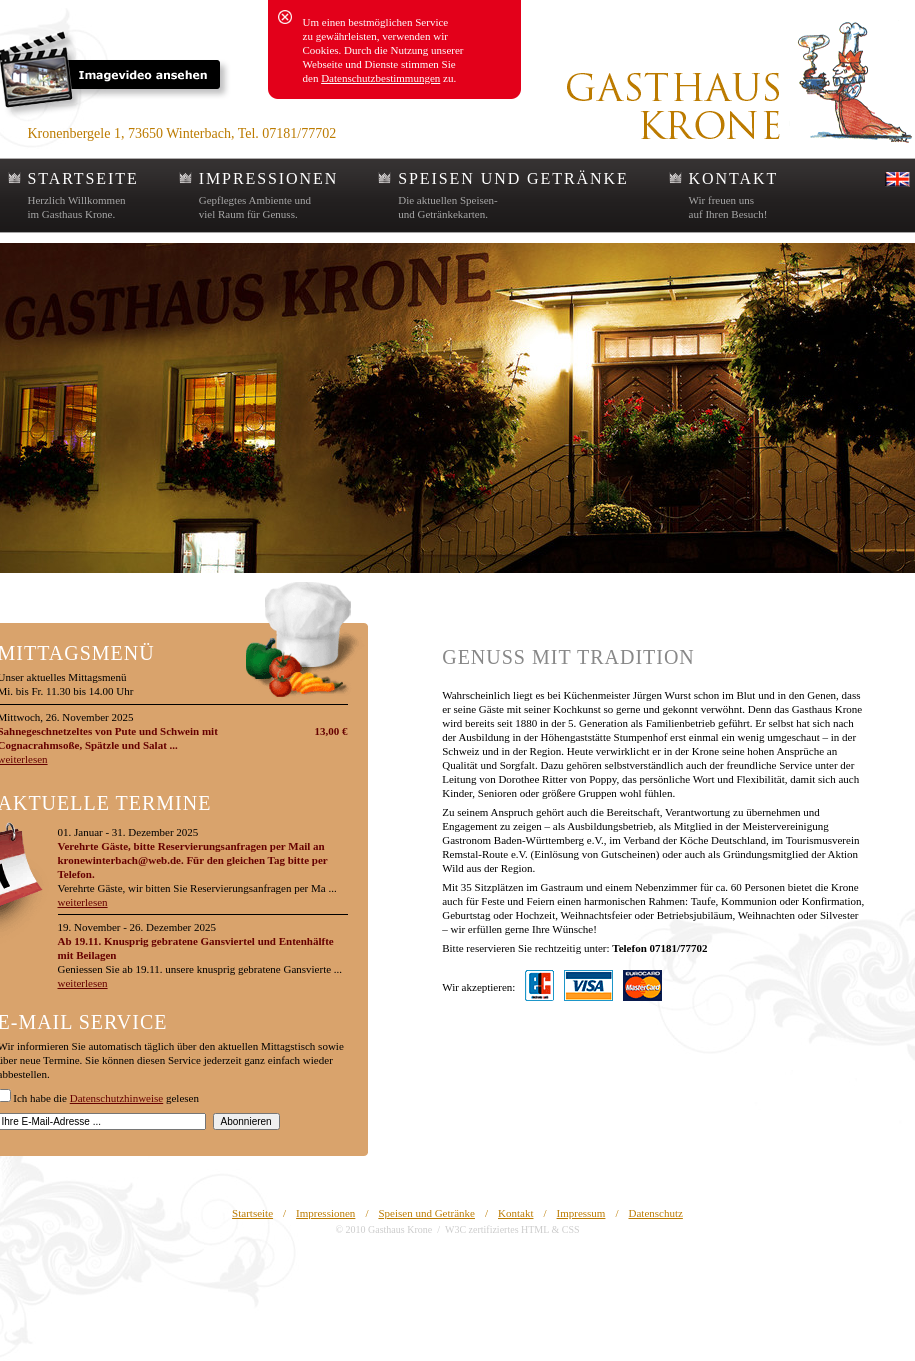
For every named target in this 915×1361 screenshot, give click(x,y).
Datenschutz (656, 1213)
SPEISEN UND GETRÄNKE (513, 178)
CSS (571, 1229)
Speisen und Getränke (426, 1213)
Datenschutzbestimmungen (380, 78)
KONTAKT (733, 178)
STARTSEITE (83, 178)
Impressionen (325, 1213)
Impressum (581, 1213)
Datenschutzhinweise (116, 1098)
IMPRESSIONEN (269, 178)
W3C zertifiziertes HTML (497, 1229)
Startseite (252, 1213)
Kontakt (515, 1213)
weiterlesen (83, 902)
